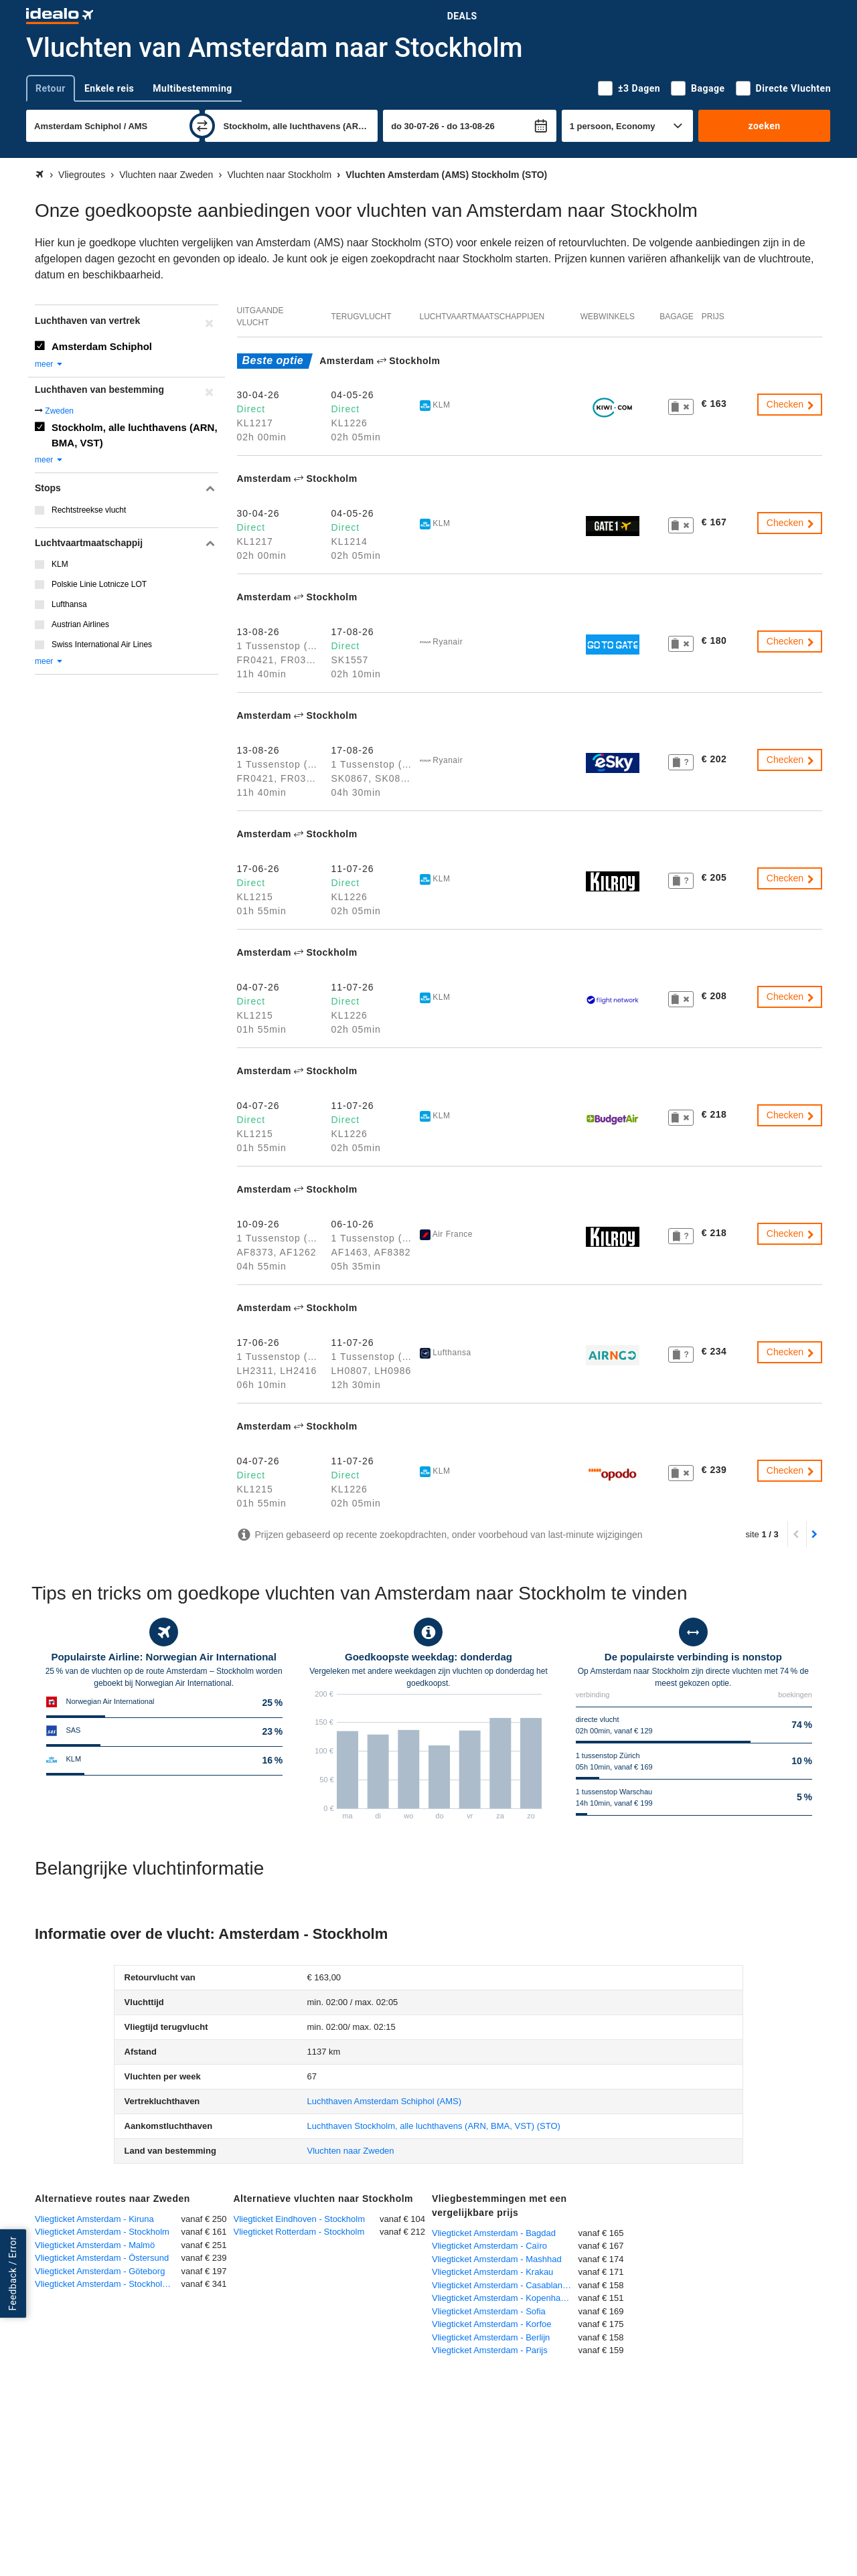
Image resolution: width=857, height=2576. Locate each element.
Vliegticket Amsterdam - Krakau (492, 2272)
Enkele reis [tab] (109, 88)
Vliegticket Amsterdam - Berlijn (491, 2337)
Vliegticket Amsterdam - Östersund (102, 2258)
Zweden (59, 411)
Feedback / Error (12, 2274)
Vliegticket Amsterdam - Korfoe (491, 2324)
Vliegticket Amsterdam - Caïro (489, 2246)
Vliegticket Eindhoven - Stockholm (300, 2219)
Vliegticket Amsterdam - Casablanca (502, 2285)
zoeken (764, 125)
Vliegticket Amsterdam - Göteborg (100, 2271)
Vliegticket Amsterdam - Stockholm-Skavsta (108, 2284)
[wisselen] (202, 126)
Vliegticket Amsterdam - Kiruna (94, 2219)
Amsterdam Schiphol (102, 346)
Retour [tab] (50, 88)
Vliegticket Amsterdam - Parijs (490, 2350)
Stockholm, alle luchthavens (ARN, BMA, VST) (135, 435)
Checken (791, 404)
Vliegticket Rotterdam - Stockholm (299, 2232)
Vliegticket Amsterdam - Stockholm (102, 2232)
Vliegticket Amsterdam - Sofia (489, 2311)
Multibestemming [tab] (192, 88)
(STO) (433, 2126)
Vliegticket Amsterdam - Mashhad (497, 2259)
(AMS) (384, 2101)
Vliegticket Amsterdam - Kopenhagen (503, 2298)
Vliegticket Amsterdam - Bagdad (494, 2233)
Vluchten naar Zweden (350, 2151)
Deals (462, 16)
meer (49, 364)
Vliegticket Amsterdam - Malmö (95, 2245)
